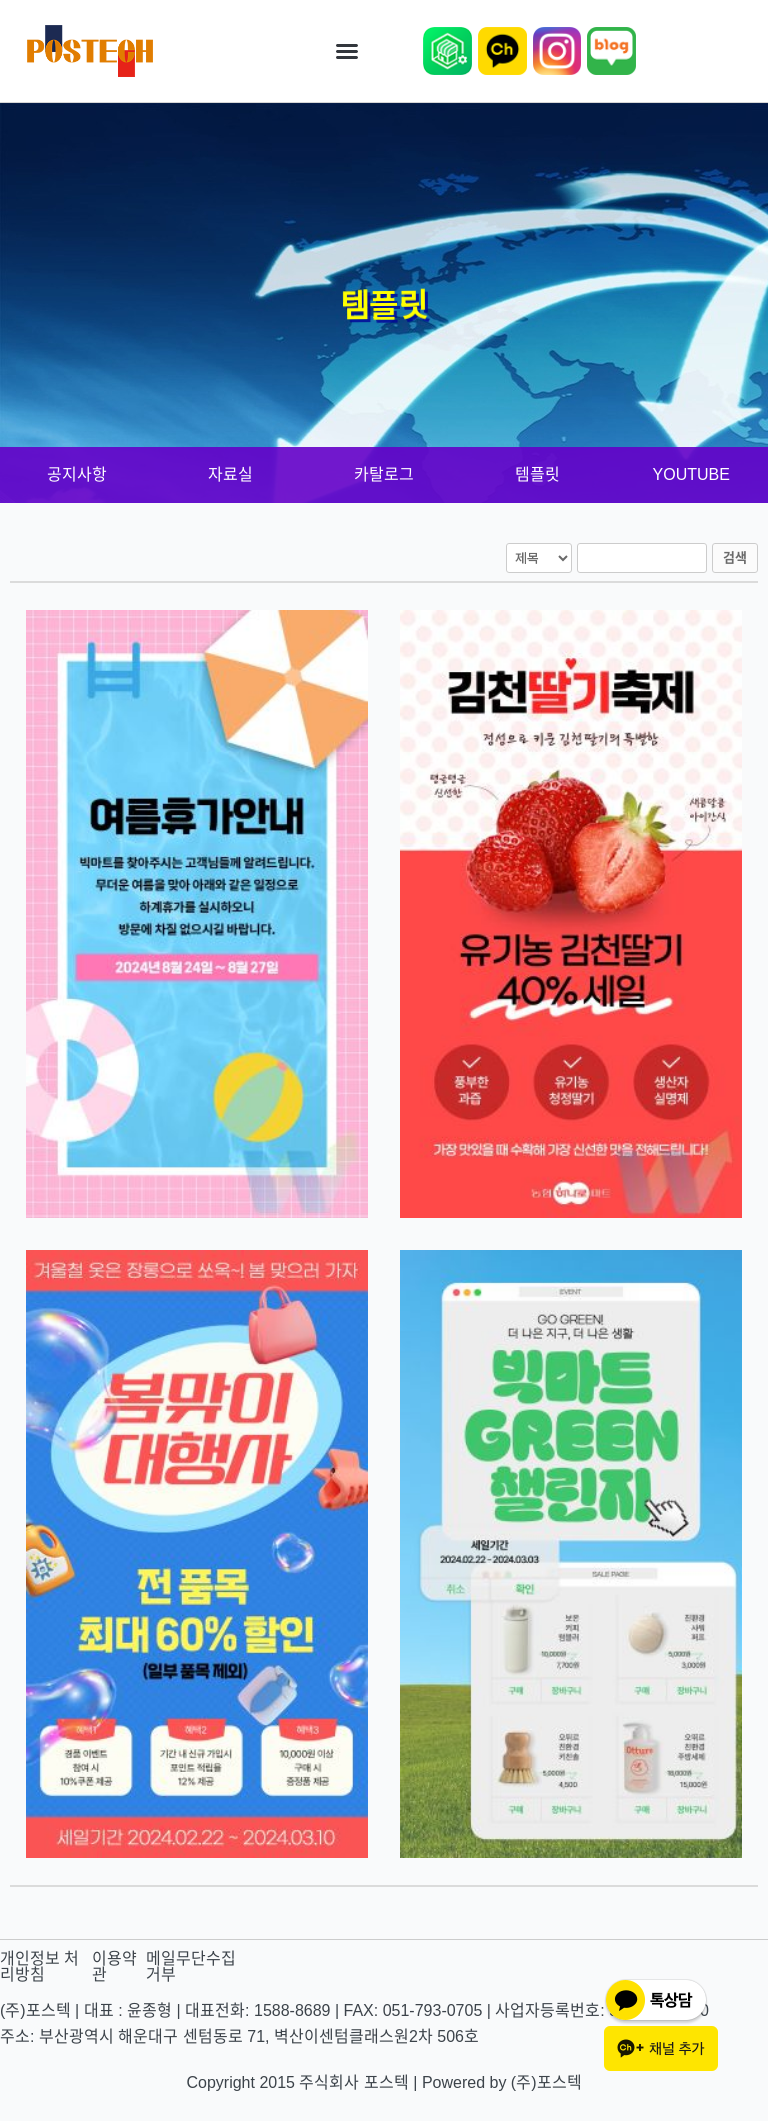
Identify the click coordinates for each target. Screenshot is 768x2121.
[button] (347, 51)
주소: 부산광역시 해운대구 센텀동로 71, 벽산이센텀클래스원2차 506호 (239, 2036)
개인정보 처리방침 (39, 1966)
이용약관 (114, 1966)
